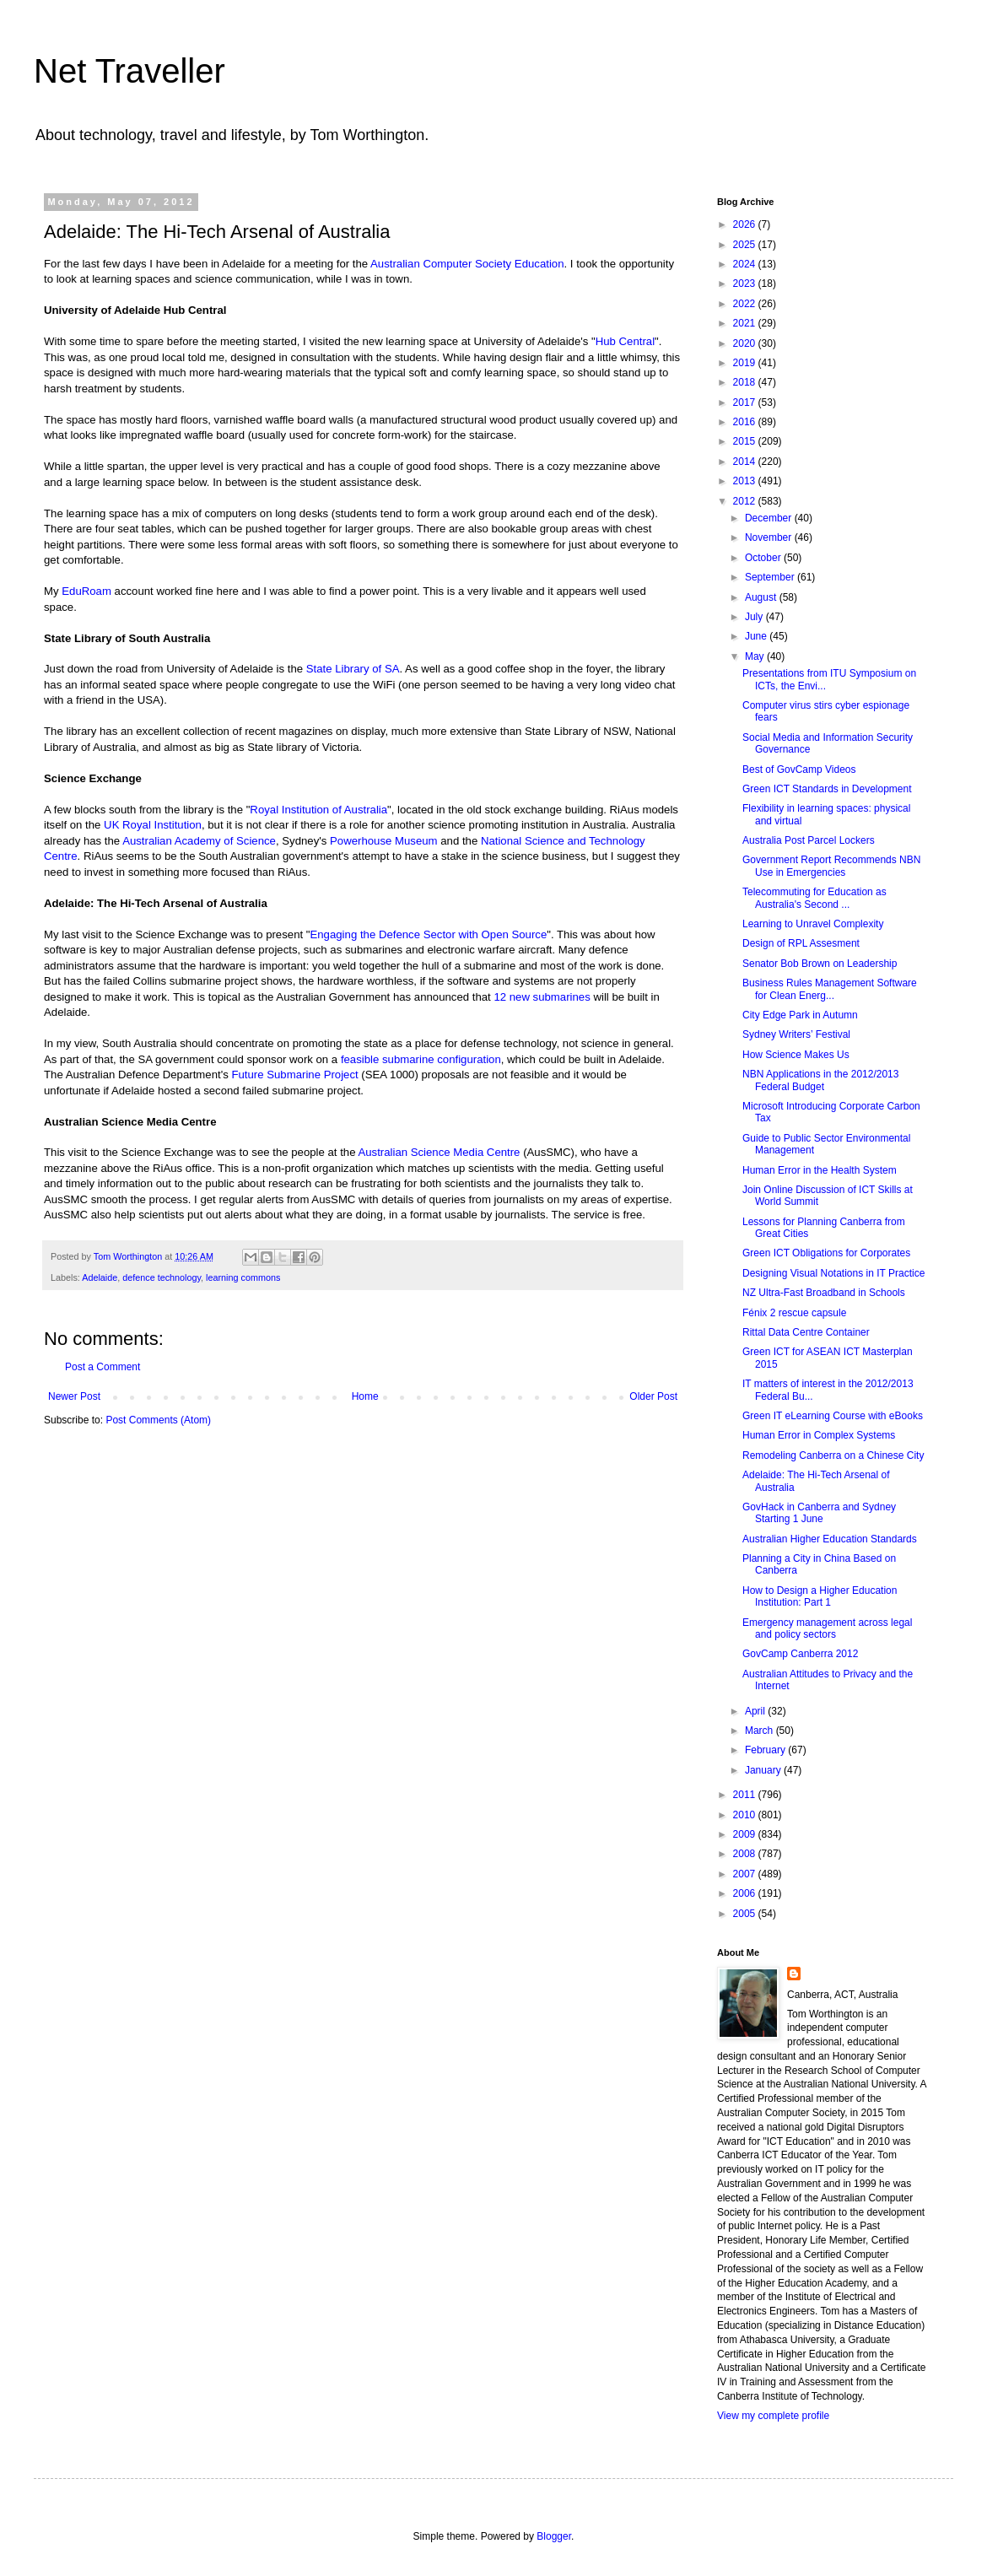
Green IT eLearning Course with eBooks (832, 1416)
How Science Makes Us (795, 1055)
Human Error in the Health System (819, 1170)
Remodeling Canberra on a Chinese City (833, 1455)
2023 (745, 283)
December (770, 518)
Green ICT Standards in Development (827, 789)
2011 (745, 1795)
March (760, 1730)
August (762, 597)
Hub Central (625, 341)
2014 (745, 461)
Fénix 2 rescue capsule (794, 1313)
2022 (745, 304)
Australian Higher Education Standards (829, 1539)
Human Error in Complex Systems (818, 1435)
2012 (745, 501)
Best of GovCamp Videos (799, 769)
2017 (745, 402)
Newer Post (74, 1396)
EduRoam (86, 591)
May (756, 656)
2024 (745, 264)
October (764, 558)
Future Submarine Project (294, 1074)
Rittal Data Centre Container (806, 1332)
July (755, 617)
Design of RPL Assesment (801, 943)
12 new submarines (542, 997)
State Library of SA (353, 668)
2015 (745, 441)
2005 (745, 1914)
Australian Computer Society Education (467, 263)
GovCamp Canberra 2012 (800, 1654)
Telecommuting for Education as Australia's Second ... (814, 898)
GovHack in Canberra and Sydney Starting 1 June (819, 1513)
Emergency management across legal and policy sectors (827, 1628)
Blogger (554, 2536)
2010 (745, 1815)
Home (365, 1396)
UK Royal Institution (153, 824)
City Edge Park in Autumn (800, 1015)
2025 (745, 245)
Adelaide (99, 1277)
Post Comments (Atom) (158, 1420)
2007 (745, 1874)
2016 (745, 422)
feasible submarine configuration (421, 1059)
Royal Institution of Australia (318, 809)
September (771, 577)
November (770, 537)
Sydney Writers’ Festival (796, 1034)
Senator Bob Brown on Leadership (819, 963)
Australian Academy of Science (199, 840)
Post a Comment (102, 1367)
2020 (745, 343)
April (756, 1711)
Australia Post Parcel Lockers (808, 840)
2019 (745, 363)
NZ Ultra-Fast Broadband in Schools (823, 1293)
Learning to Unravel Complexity (812, 924)
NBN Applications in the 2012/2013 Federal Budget (820, 1080)
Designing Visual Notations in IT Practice (833, 1273)
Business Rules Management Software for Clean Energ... (829, 989)
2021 (745, 323)
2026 (745, 224)
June (757, 636)
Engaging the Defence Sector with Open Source (428, 934)
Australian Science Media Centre (439, 1152)
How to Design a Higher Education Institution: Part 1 (819, 1596)
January (764, 1770)
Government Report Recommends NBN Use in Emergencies (831, 866)
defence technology (161, 1277)
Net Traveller (129, 70)
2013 (745, 481)
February (766, 1750)
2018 (745, 382)
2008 (745, 1854)
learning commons (243, 1277)
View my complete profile (773, 2416)
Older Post (653, 1396)
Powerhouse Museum (384, 840)
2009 (745, 1834)
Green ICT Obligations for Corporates (826, 1253)
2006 (745, 1893)
